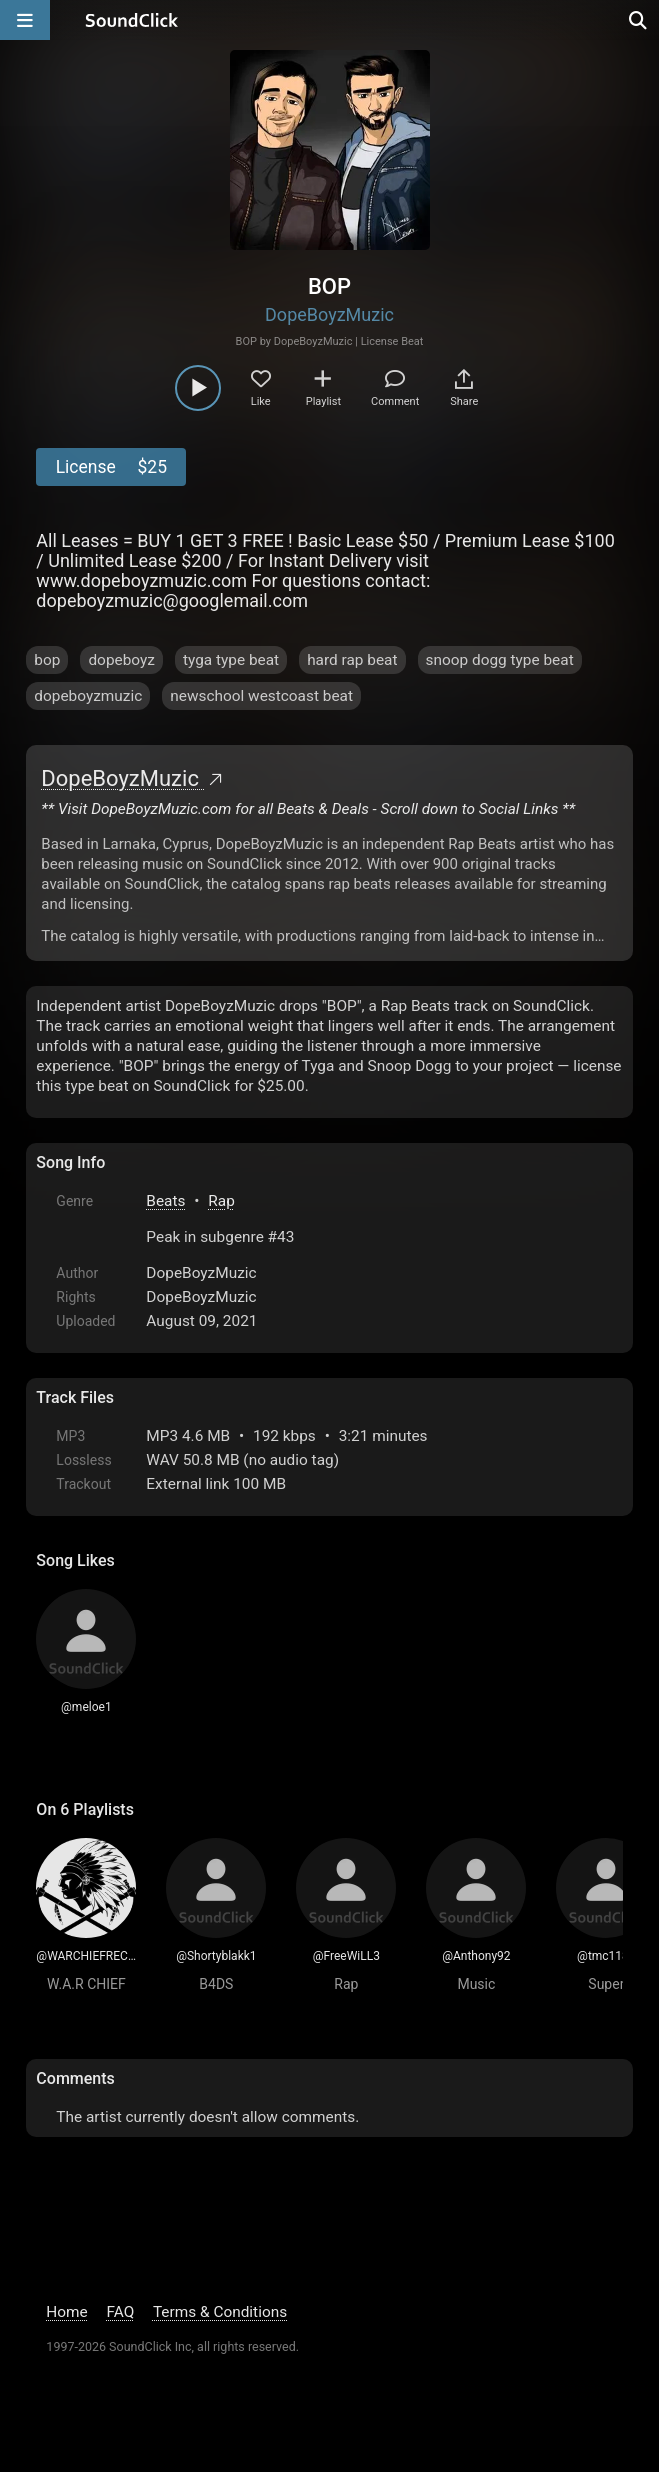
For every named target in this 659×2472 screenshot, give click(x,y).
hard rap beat (352, 660)
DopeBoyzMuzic (329, 314)
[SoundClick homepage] (132, 20)
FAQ (121, 2312)
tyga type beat (231, 660)
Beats (165, 1201)
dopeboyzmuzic (88, 696)
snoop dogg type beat (500, 660)
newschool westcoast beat (261, 696)
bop (47, 660)
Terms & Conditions (220, 2312)
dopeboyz (121, 660)
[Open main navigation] (25, 20)
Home (66, 2312)
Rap (221, 1201)
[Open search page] (639, 20)
